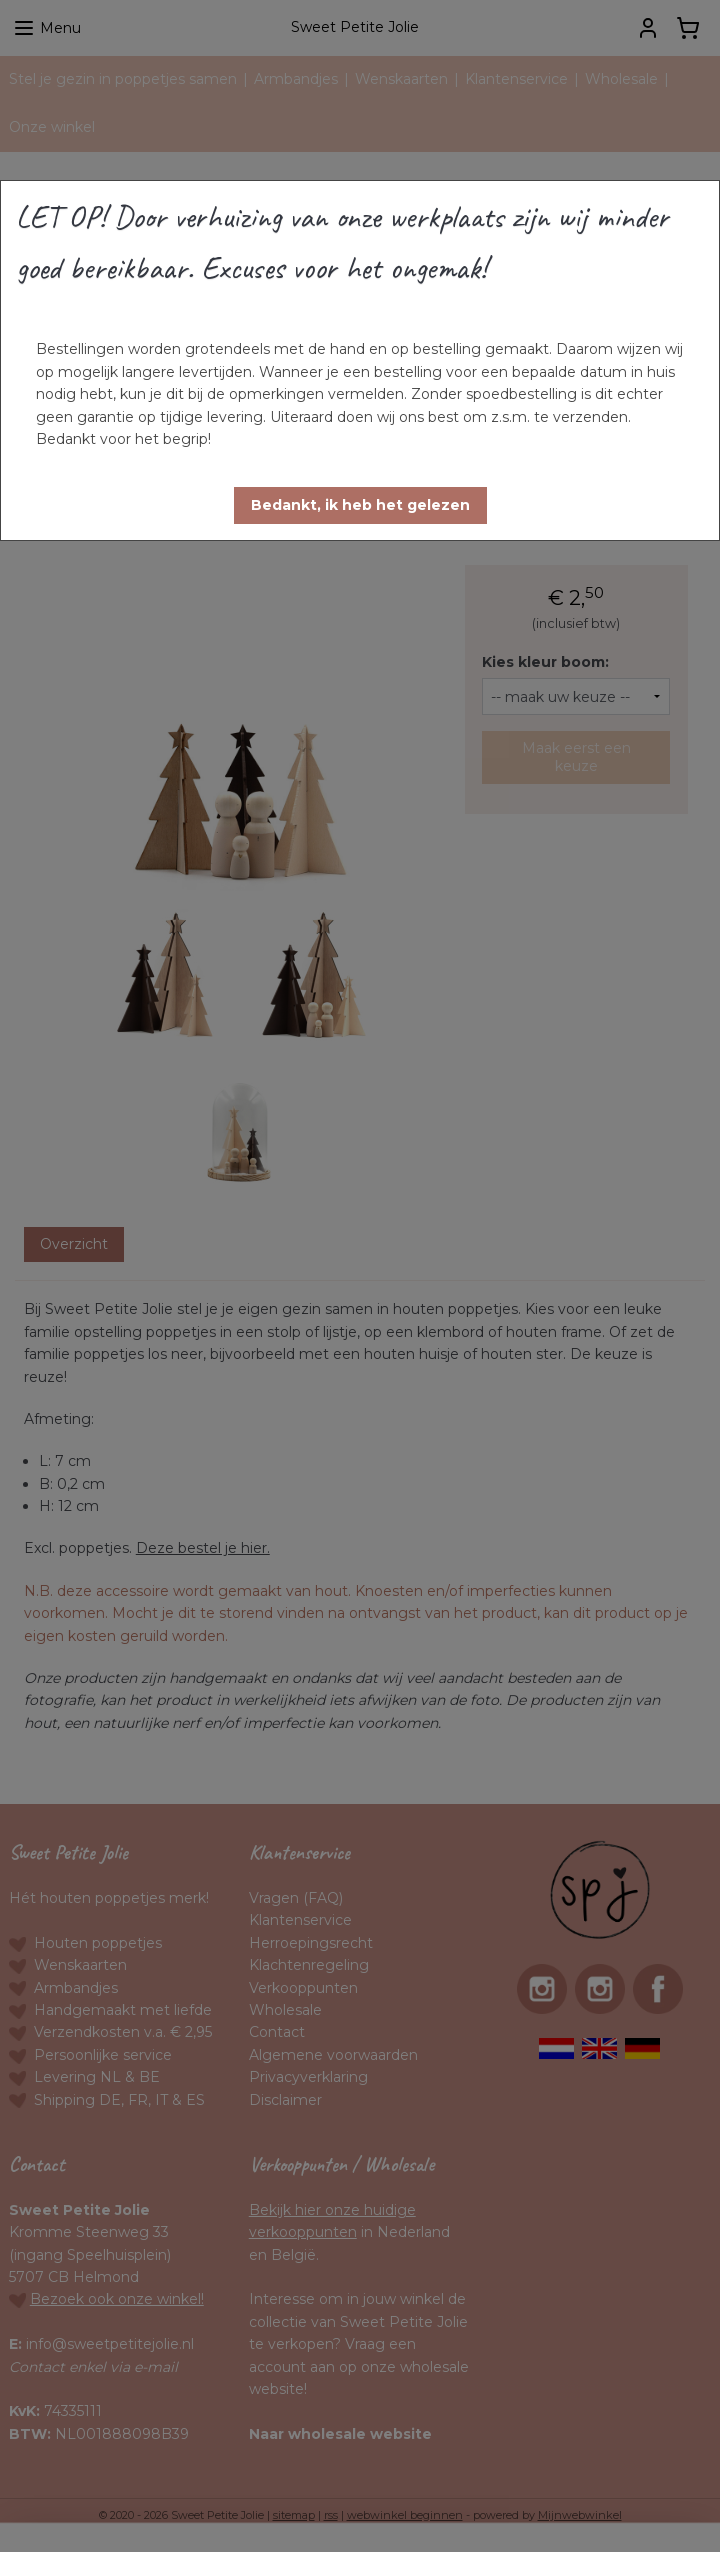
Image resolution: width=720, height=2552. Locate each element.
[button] (360, 505)
